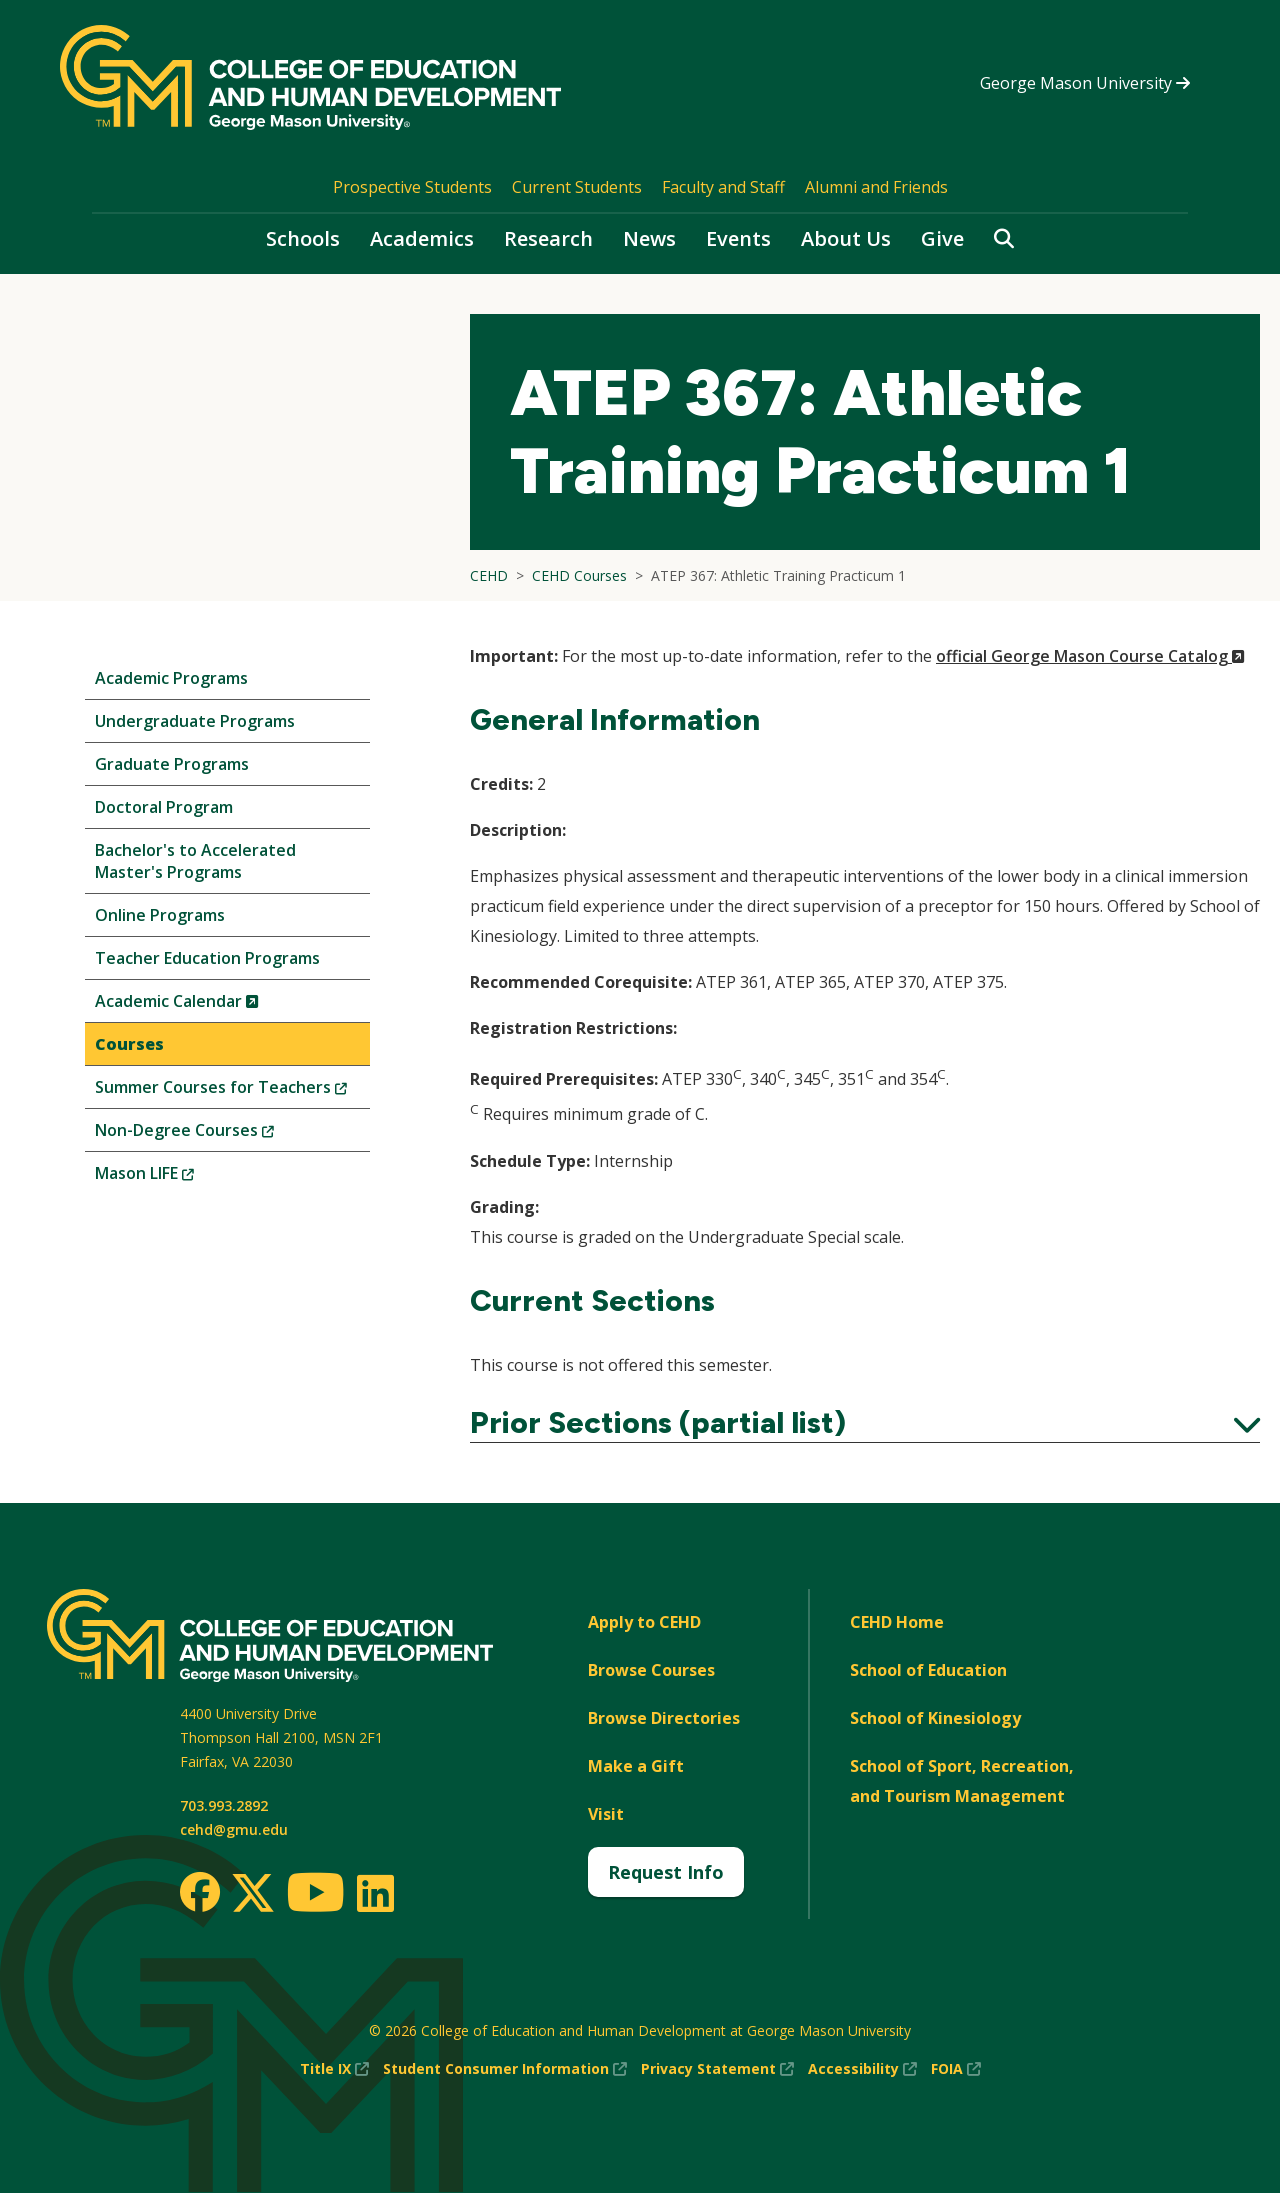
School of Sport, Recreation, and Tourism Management (962, 1781)
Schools (303, 238)
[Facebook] (200, 1892)
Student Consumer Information (505, 2069)
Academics (422, 238)
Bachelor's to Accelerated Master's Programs (195, 861)
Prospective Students (412, 187)
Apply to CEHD (644, 1622)
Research (548, 238)
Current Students (577, 187)
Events (738, 238)
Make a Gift (636, 1766)
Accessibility (862, 2069)
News (649, 238)
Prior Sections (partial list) (865, 1423)
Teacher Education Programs (207, 958)
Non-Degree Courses (218, 1134)
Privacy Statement (717, 2069)
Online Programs (160, 915)
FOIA (956, 2069)
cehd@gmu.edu (234, 1829)
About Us (846, 238)
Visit (606, 1814)
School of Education (928, 1670)
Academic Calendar (210, 1005)
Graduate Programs (172, 764)
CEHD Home (897, 1622)
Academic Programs (171, 678)
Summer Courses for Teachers (232, 1091)
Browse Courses (651, 1670)
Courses (129, 1044)
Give (942, 238)
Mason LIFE (178, 1177)
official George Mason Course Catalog (1090, 656)
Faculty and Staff (723, 187)
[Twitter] (253, 1894)
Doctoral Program (164, 807)
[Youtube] (315, 1895)
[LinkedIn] (374, 1893)
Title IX (334, 2069)
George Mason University (1085, 83)
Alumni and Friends (876, 187)
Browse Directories (664, 1718)
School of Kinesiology (935, 1718)
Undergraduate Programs (195, 721)
